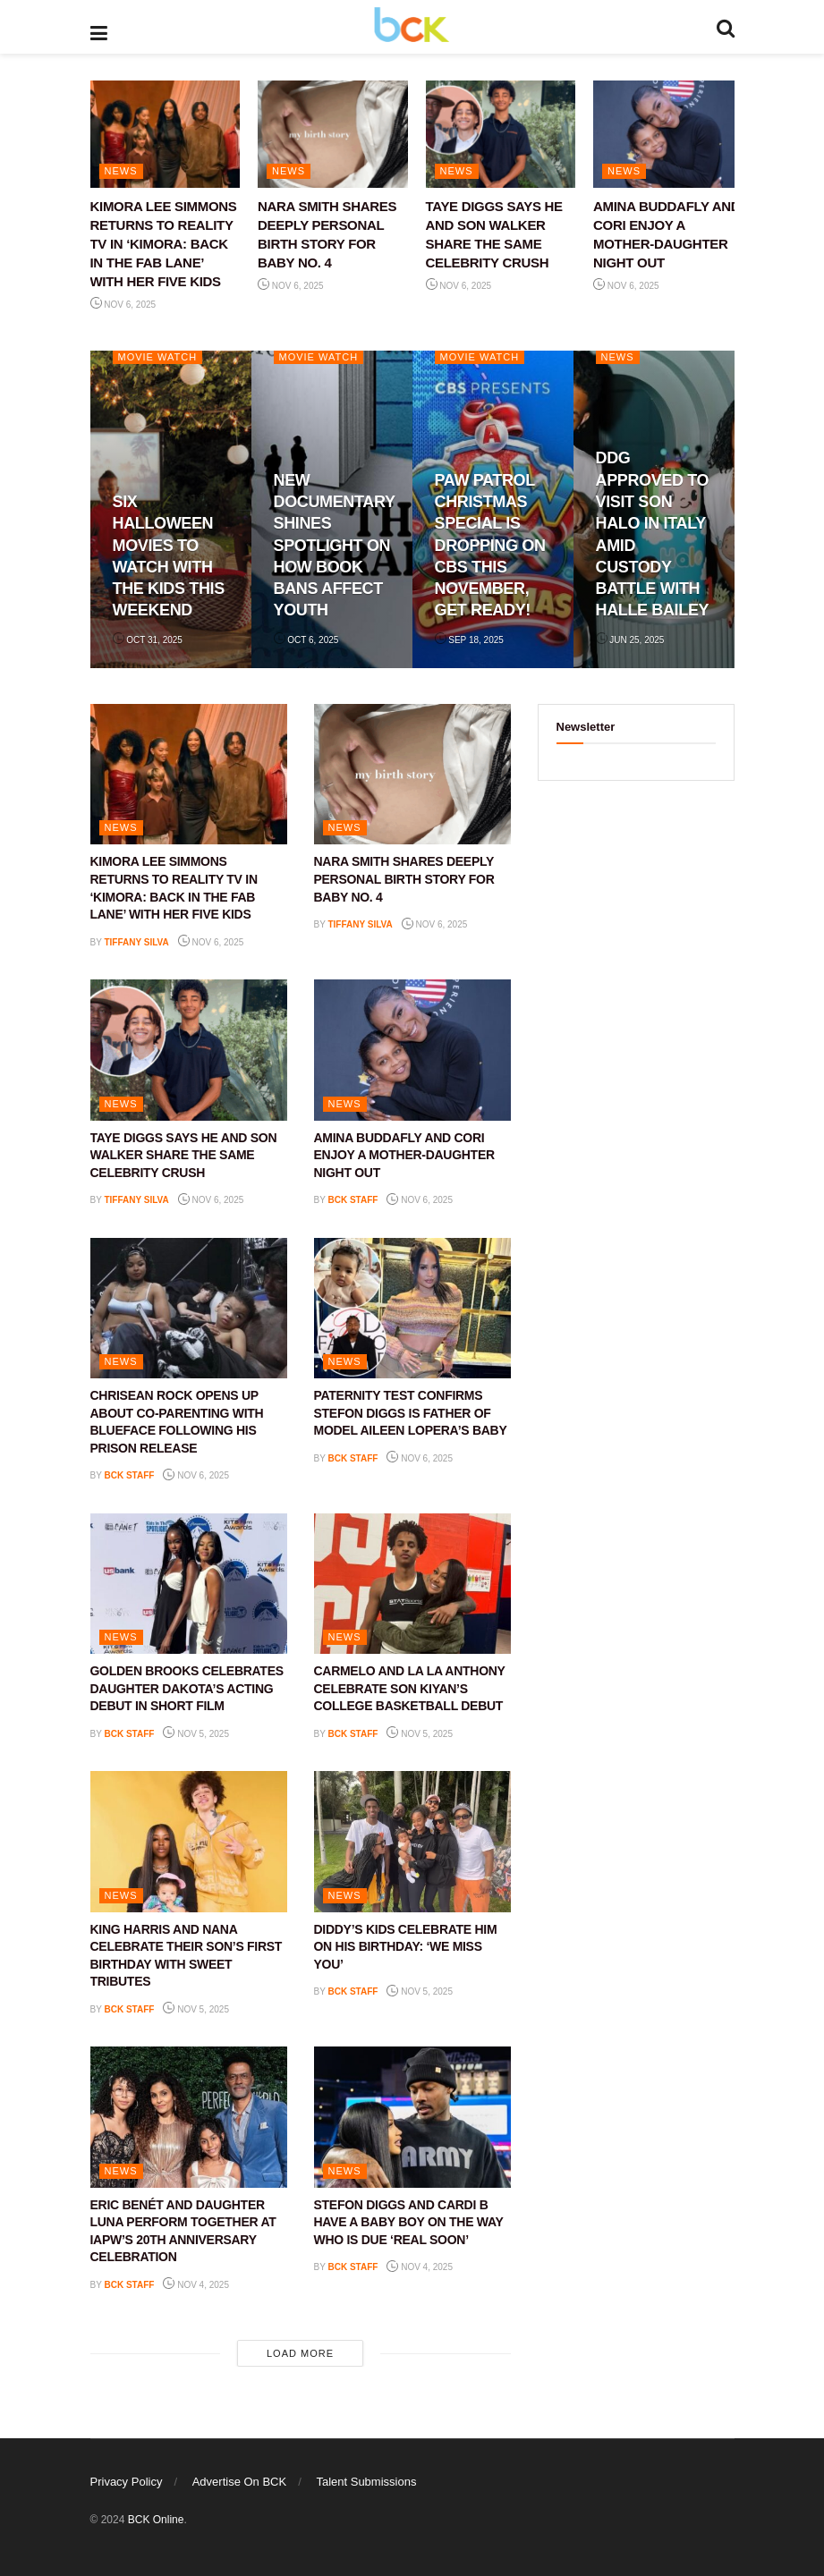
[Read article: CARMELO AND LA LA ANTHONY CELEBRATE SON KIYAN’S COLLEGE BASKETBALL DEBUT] (412, 1583)
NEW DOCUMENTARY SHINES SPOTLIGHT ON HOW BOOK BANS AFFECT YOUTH (334, 545)
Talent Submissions (366, 2481)
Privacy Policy (126, 2481)
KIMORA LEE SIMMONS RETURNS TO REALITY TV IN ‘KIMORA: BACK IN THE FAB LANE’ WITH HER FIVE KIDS (163, 244)
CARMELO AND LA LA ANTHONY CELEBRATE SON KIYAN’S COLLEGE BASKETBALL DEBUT (409, 1688)
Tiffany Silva (136, 942)
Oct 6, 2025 (306, 640)
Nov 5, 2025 (196, 1734)
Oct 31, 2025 (148, 640)
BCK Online (156, 2519)
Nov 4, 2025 (196, 2285)
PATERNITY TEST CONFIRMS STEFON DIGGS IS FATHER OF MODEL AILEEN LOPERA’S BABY (410, 1412)
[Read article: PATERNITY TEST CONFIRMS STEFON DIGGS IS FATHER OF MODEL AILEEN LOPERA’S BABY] (412, 1308)
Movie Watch (158, 357)
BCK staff (352, 1200)
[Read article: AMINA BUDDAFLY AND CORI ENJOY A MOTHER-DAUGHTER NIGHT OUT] (668, 134)
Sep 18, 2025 (469, 640)
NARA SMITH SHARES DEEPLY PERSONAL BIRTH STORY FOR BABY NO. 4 (404, 878)
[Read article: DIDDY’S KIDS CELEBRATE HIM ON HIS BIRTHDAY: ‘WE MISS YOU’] (412, 1841)
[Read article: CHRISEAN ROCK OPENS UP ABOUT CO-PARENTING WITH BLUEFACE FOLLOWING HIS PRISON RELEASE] (188, 1308)
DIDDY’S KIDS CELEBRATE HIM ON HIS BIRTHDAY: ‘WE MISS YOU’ (405, 1946)
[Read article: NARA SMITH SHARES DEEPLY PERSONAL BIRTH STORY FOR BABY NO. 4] (333, 134)
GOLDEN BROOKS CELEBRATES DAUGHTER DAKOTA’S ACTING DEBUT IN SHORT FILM (187, 1688)
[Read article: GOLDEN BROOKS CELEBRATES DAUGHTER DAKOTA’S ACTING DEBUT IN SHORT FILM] (188, 1583)
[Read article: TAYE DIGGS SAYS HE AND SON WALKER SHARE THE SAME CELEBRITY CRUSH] (501, 134)
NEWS (121, 170)
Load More (300, 2353)
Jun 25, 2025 (630, 640)
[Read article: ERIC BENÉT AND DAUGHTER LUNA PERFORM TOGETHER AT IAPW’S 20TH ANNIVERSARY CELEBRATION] (188, 2116)
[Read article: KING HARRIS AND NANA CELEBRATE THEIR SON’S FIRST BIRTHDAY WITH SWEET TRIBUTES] (188, 1841)
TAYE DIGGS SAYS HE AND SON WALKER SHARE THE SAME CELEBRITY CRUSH (183, 1155)
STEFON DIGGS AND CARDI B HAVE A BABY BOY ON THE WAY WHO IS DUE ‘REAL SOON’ (409, 2222)
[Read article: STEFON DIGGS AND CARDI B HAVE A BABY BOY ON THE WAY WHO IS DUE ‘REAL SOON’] (412, 2116)
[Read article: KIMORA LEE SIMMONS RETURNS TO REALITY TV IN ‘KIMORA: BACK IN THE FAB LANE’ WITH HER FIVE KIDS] (165, 134)
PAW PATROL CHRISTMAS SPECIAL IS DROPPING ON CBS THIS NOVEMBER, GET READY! (490, 545)
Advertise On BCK (239, 2481)
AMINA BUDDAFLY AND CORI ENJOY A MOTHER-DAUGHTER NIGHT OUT (404, 1155)
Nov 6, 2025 (123, 304)
